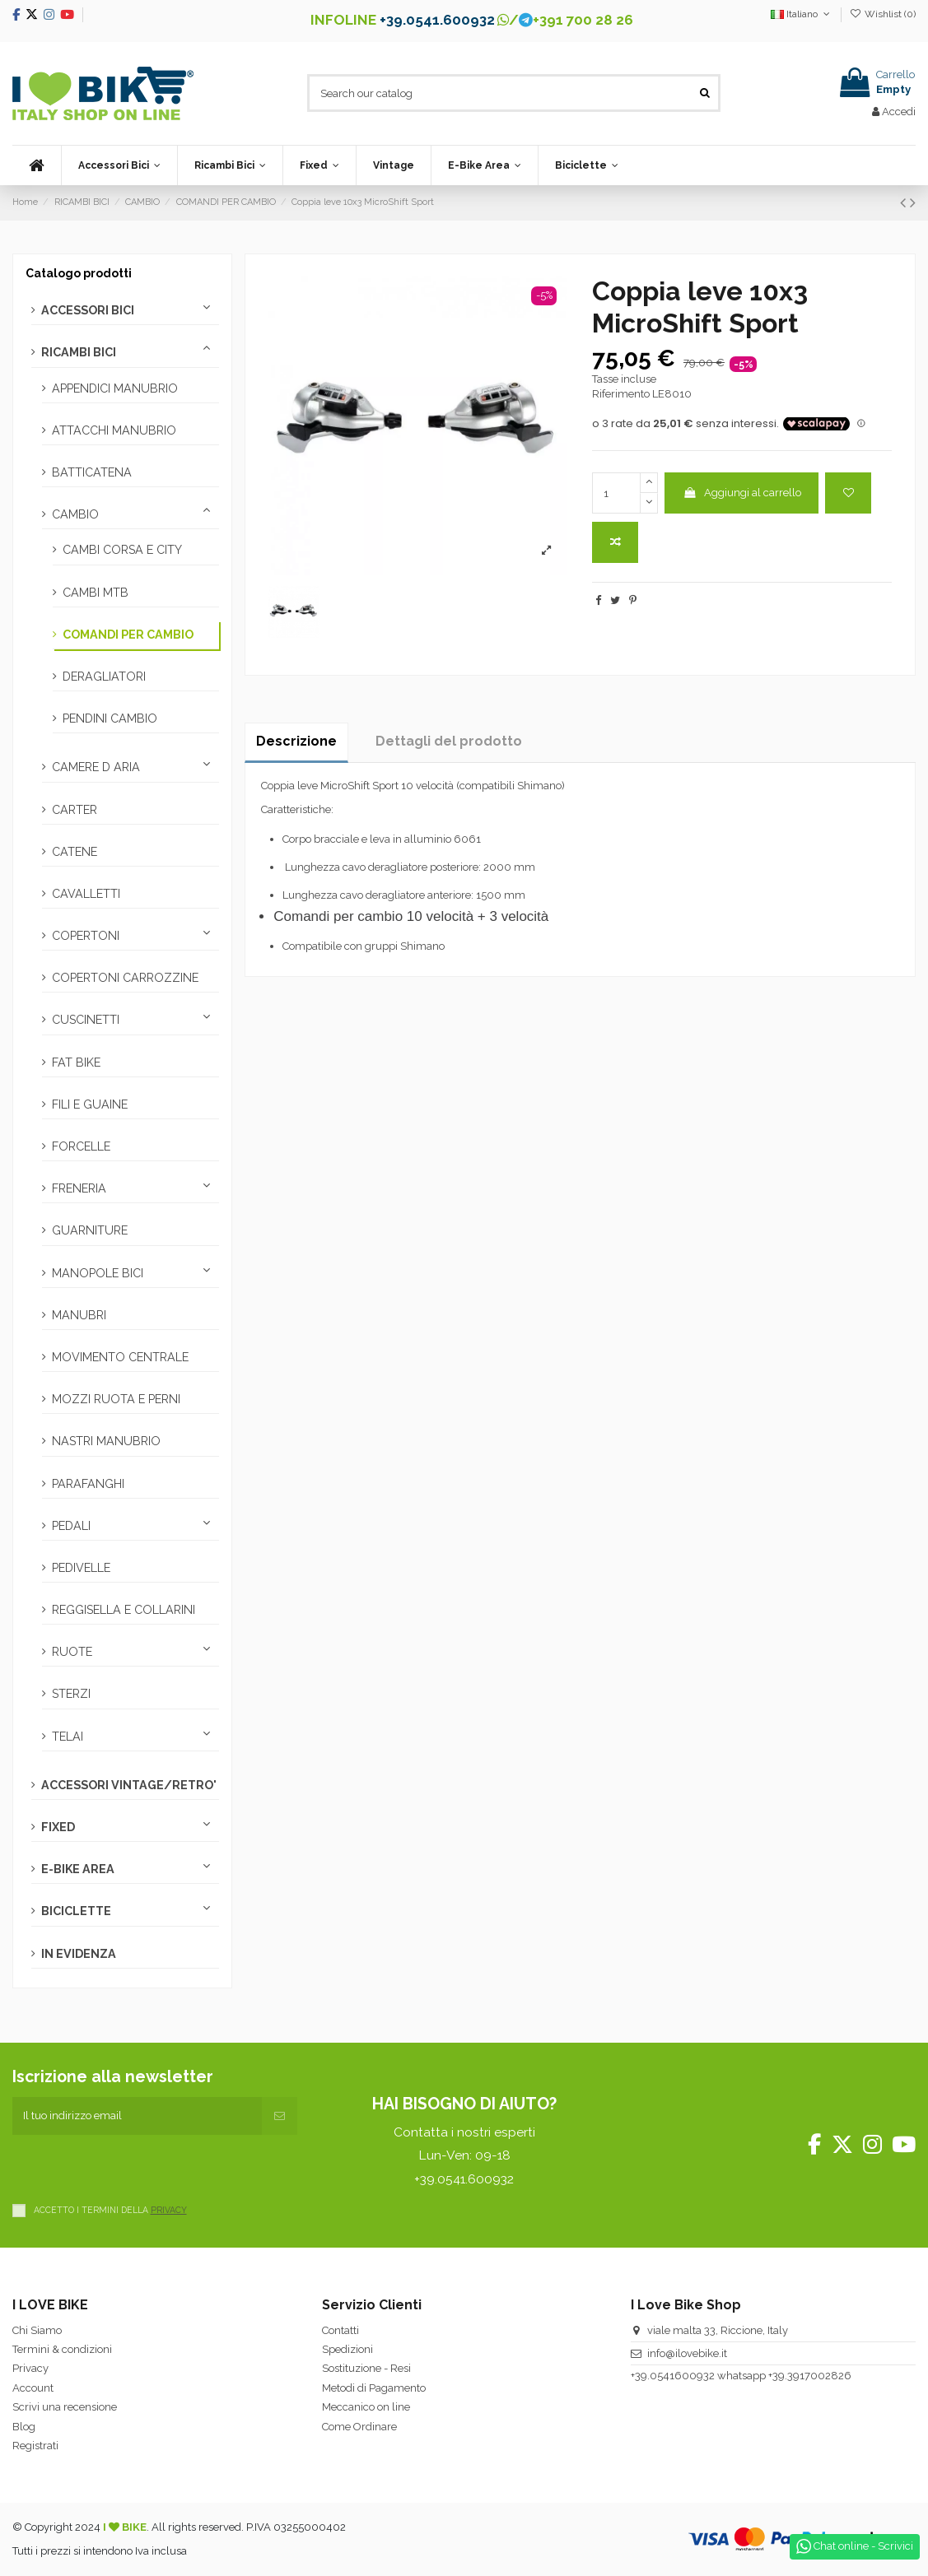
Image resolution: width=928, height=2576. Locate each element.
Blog (23, 2426)
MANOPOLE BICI (97, 1273)
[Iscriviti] (279, 2116)
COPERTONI (85, 935)
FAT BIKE (76, 1062)
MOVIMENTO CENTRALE (120, 1357)
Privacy (30, 2368)
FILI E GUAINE (90, 1104)
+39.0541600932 (673, 2375)
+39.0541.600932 (437, 20)
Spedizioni (347, 2349)
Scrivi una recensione (64, 2407)
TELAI (67, 1736)
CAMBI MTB (95, 592)
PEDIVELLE (81, 1567)
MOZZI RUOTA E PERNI (116, 1399)
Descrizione (296, 741)
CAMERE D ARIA (96, 767)
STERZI (71, 1693)
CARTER (74, 809)
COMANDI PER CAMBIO (128, 634)
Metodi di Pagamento (374, 2388)
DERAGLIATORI (104, 676)
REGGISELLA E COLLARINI (123, 1609)
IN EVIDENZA (78, 1953)
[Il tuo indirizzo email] (137, 2116)
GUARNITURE (90, 1230)
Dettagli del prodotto (448, 741)
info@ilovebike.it (687, 2353)
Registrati (35, 2445)
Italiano (801, 14)
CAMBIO (75, 514)
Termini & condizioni (62, 2349)
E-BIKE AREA (77, 1869)
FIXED (58, 1827)
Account (33, 2388)
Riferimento (621, 394)
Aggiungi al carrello (742, 492)
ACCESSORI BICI (87, 310)
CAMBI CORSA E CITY (122, 549)
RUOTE (72, 1651)
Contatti (340, 2330)
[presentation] (137, 2167)
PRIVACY (169, 2210)
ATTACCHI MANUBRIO (114, 430)
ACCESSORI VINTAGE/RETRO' (129, 1785)
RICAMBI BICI (78, 352)
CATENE (74, 851)
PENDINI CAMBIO (110, 718)
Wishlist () (883, 14)
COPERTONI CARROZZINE (125, 977)
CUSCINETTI (85, 1019)
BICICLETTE (76, 1911)
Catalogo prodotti (79, 273)
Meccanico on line (366, 2407)
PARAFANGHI (88, 1483)
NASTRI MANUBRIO (106, 1441)
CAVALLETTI (86, 893)
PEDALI (71, 1525)
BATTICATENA (92, 472)
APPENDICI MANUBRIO (115, 388)
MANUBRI (79, 1315)
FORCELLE (81, 1146)
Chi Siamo (37, 2330)
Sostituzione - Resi (366, 2368)
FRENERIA (79, 1188)
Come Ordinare (359, 2426)
